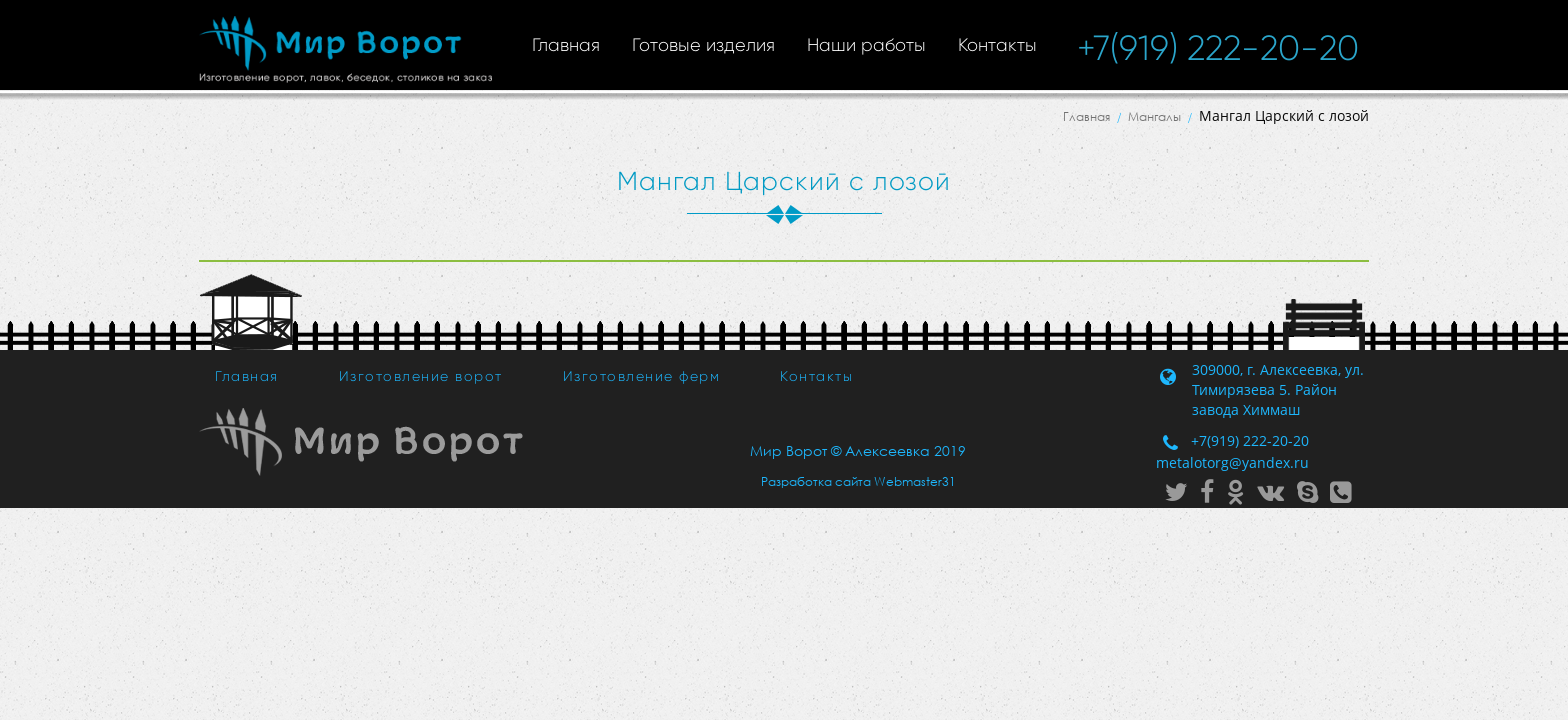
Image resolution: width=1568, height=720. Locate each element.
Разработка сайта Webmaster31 (858, 481)
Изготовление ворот (421, 376)
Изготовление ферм (642, 376)
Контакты (997, 45)
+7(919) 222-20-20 (1218, 48)
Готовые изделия (703, 45)
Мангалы (1154, 116)
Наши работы (866, 45)
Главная (566, 45)
